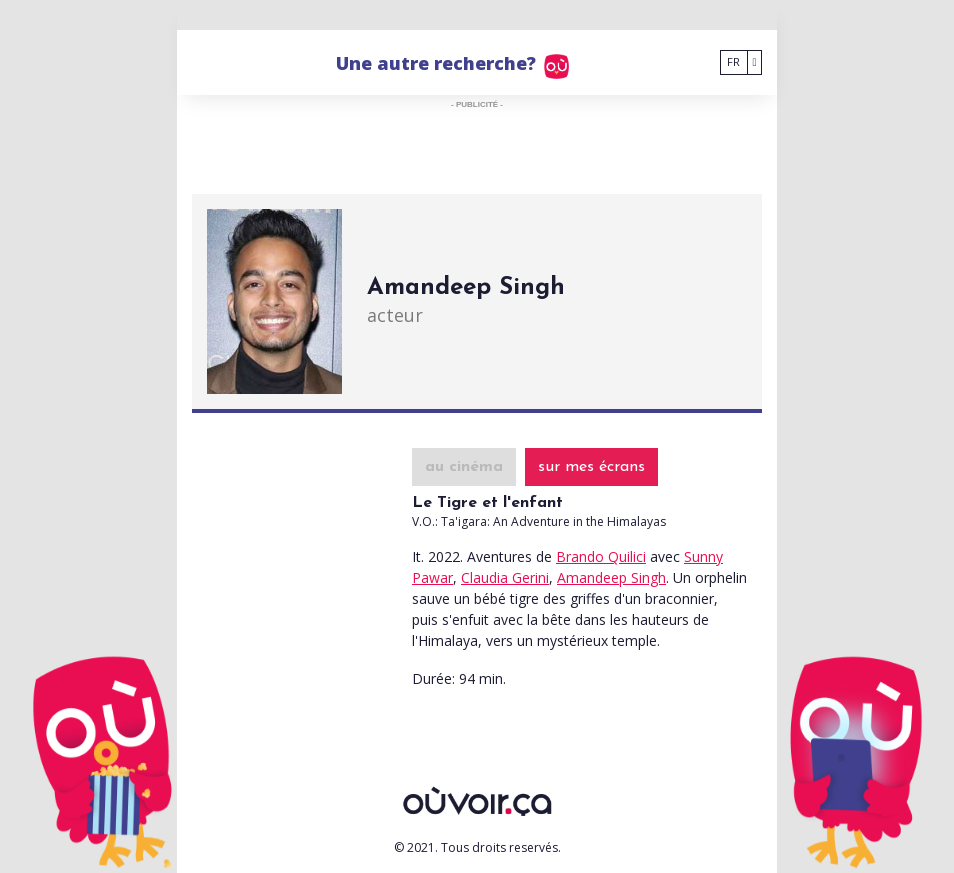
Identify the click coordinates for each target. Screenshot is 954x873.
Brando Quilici (601, 556)
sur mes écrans (591, 467)
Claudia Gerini (505, 577)
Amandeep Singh (611, 577)
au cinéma (464, 467)
